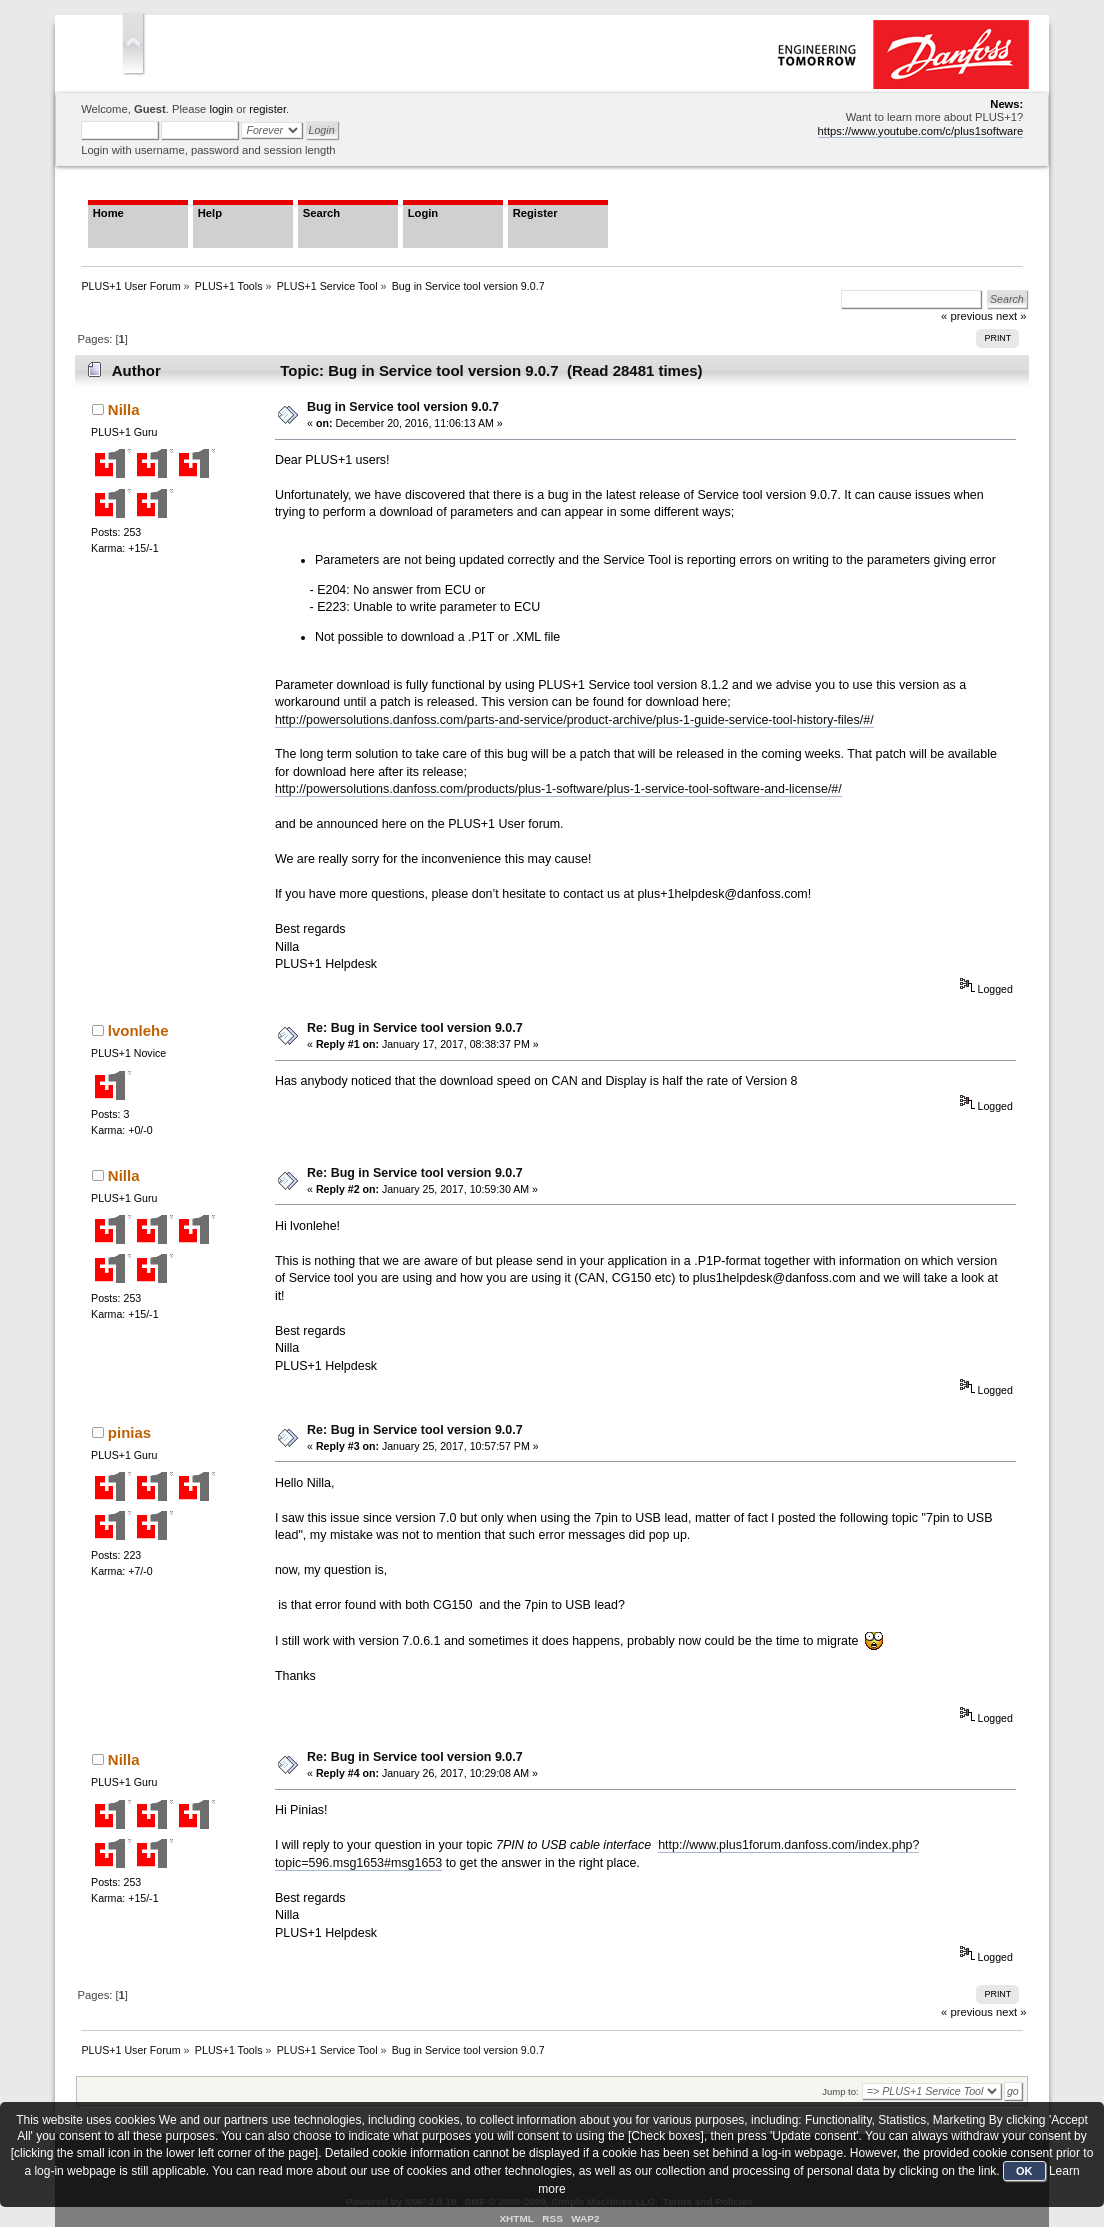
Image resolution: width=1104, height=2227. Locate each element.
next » (1011, 2012)
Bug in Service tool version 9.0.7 (403, 407)
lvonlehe (138, 1030)
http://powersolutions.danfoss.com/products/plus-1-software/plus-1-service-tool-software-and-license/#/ (558, 789)
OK (1024, 2171)
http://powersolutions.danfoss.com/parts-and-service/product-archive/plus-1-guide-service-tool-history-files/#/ (574, 720)
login (221, 109)
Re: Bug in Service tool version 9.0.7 (415, 1028)
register (267, 109)
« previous (967, 2012)
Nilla (124, 409)
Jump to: (840, 2091)
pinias (129, 1432)
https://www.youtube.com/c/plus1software (921, 131)
